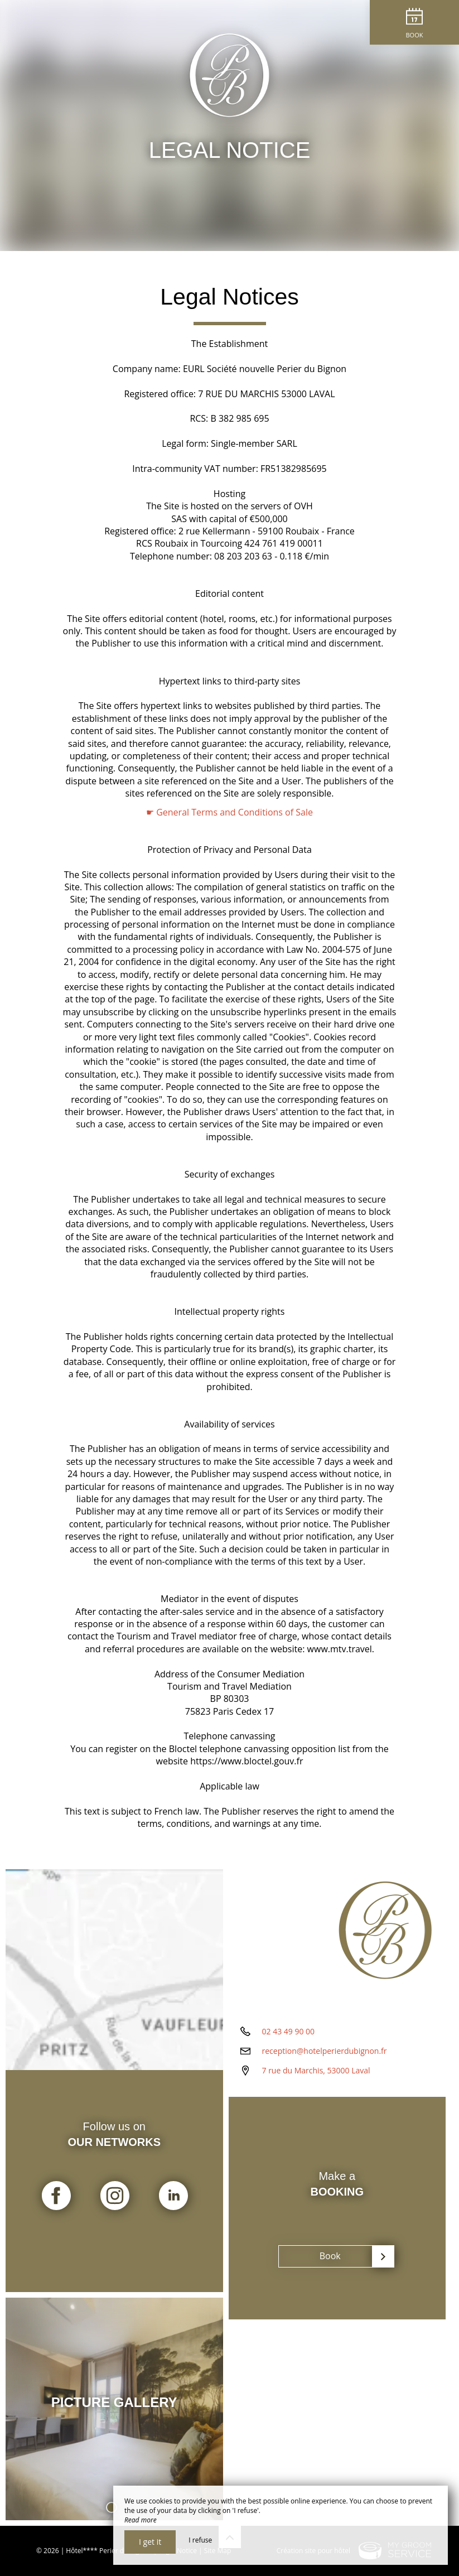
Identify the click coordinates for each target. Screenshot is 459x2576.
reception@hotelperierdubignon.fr (324, 2051)
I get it (150, 2541)
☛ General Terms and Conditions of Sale (229, 812)
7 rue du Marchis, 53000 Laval (316, 2070)
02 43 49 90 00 (288, 2031)
